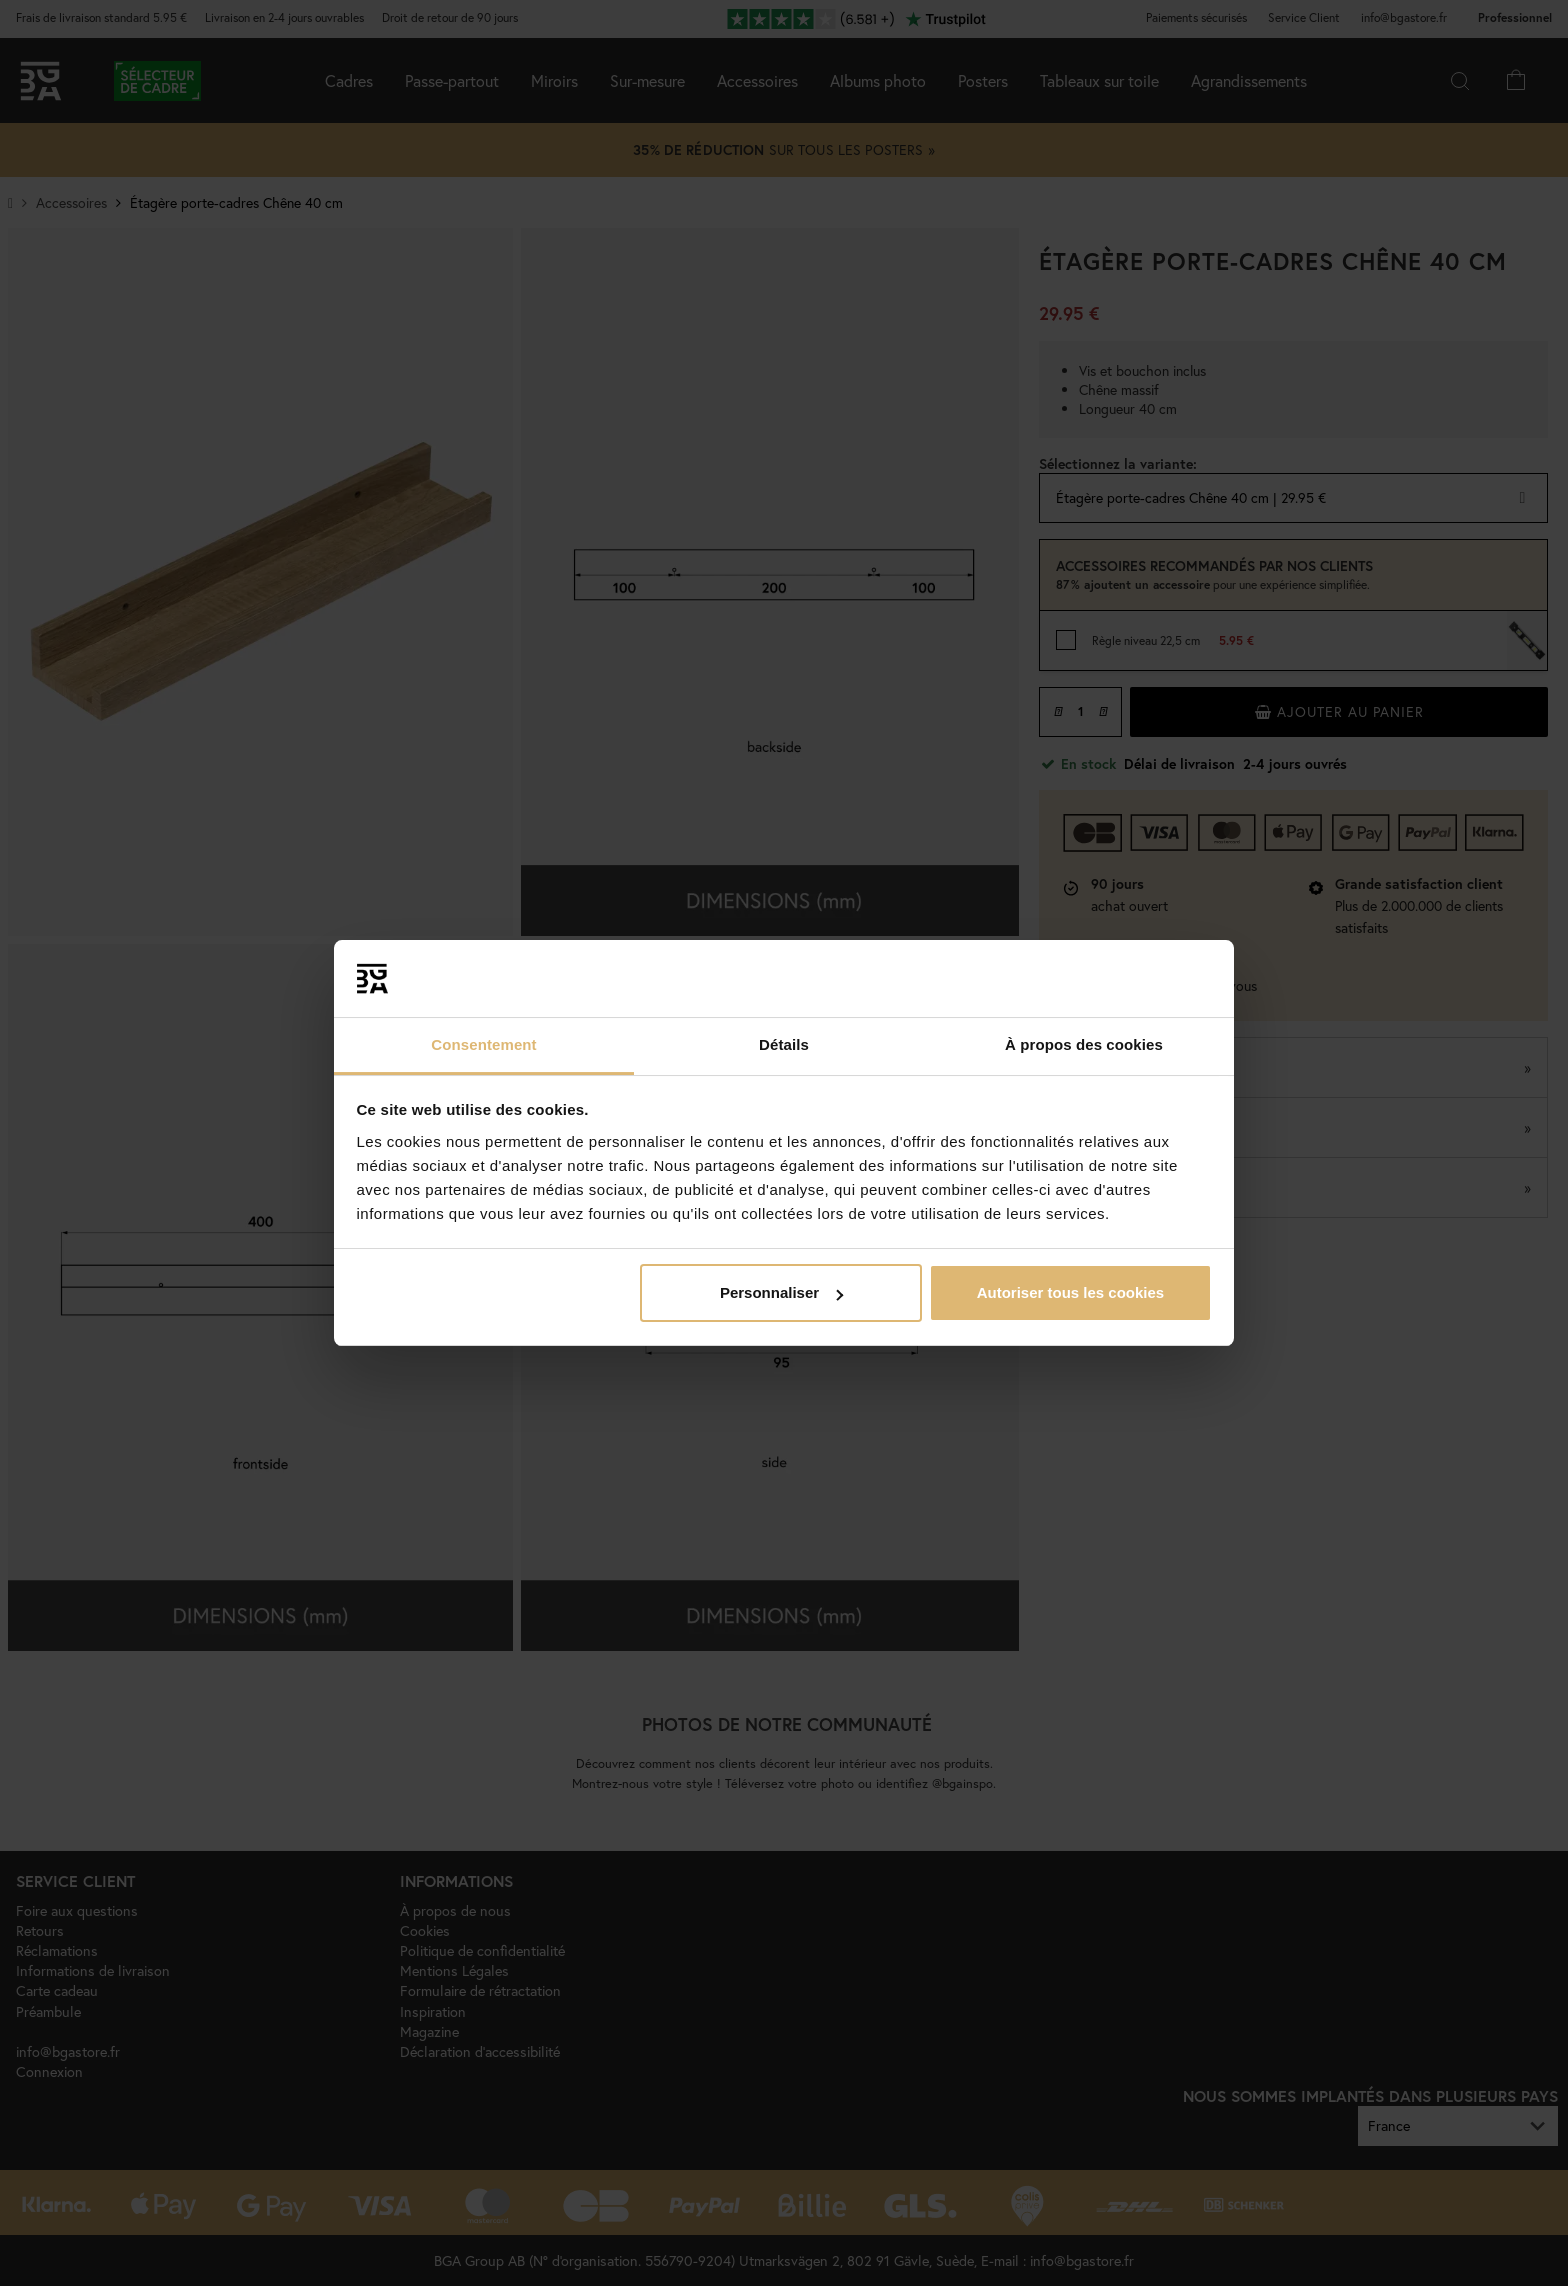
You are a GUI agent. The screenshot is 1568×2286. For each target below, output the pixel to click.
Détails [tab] (784, 1044)
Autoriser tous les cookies (1071, 1292)
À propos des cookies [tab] (1084, 1044)
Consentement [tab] (483, 1044)
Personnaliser (781, 1292)
